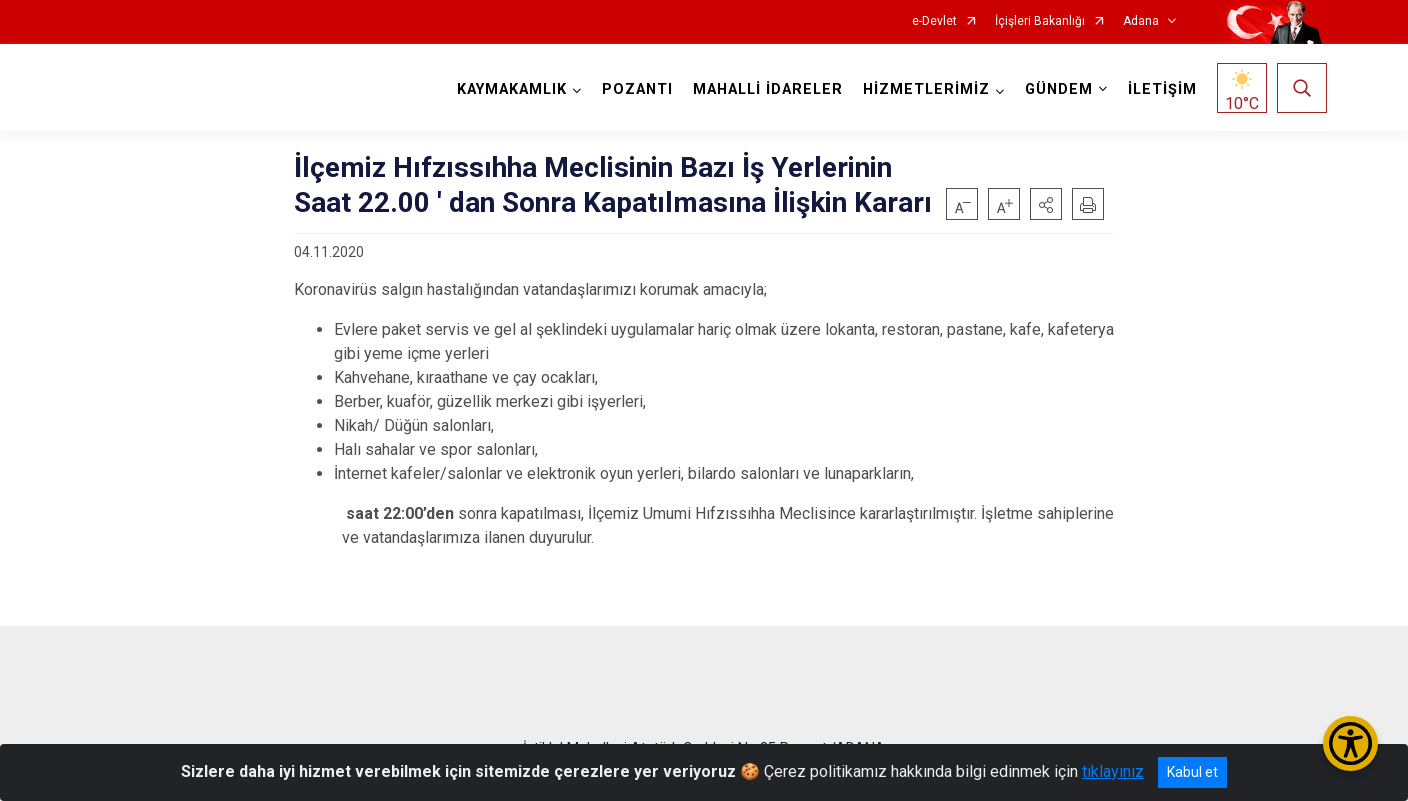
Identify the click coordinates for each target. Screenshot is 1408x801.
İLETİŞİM (1162, 89)
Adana (1141, 21)
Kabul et (1192, 772)
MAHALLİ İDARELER (768, 89)
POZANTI (637, 89)
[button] (1046, 204)
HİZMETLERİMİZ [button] (926, 89)
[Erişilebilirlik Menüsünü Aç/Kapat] (1350, 743)
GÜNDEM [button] (1059, 89)
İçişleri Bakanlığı (1040, 21)
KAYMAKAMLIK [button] (512, 89)
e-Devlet (934, 21)
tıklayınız (1113, 771)
